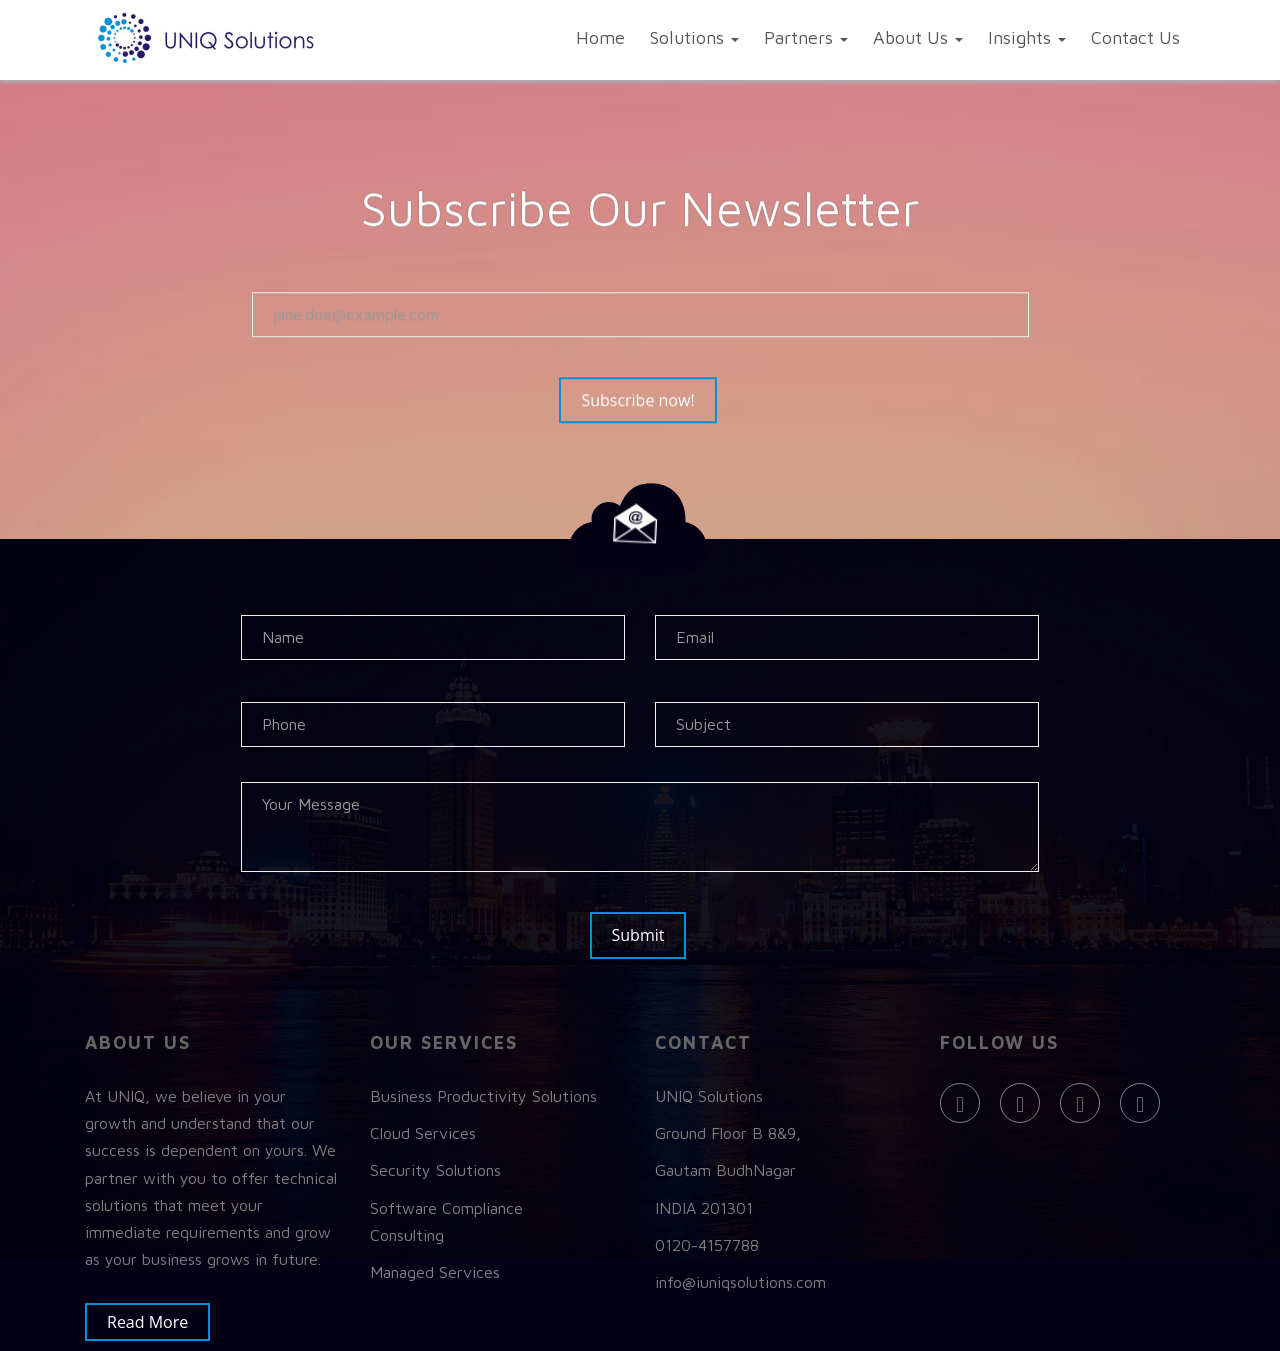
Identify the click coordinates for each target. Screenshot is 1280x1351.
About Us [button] (918, 37)
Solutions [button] (694, 37)
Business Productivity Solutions (483, 1094)
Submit (644, 935)
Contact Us (1135, 37)
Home (600, 37)
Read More (157, 1320)
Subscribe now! (647, 402)
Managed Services (435, 1269)
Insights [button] (1027, 37)
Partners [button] (806, 37)
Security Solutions (435, 1168)
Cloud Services (423, 1131)
